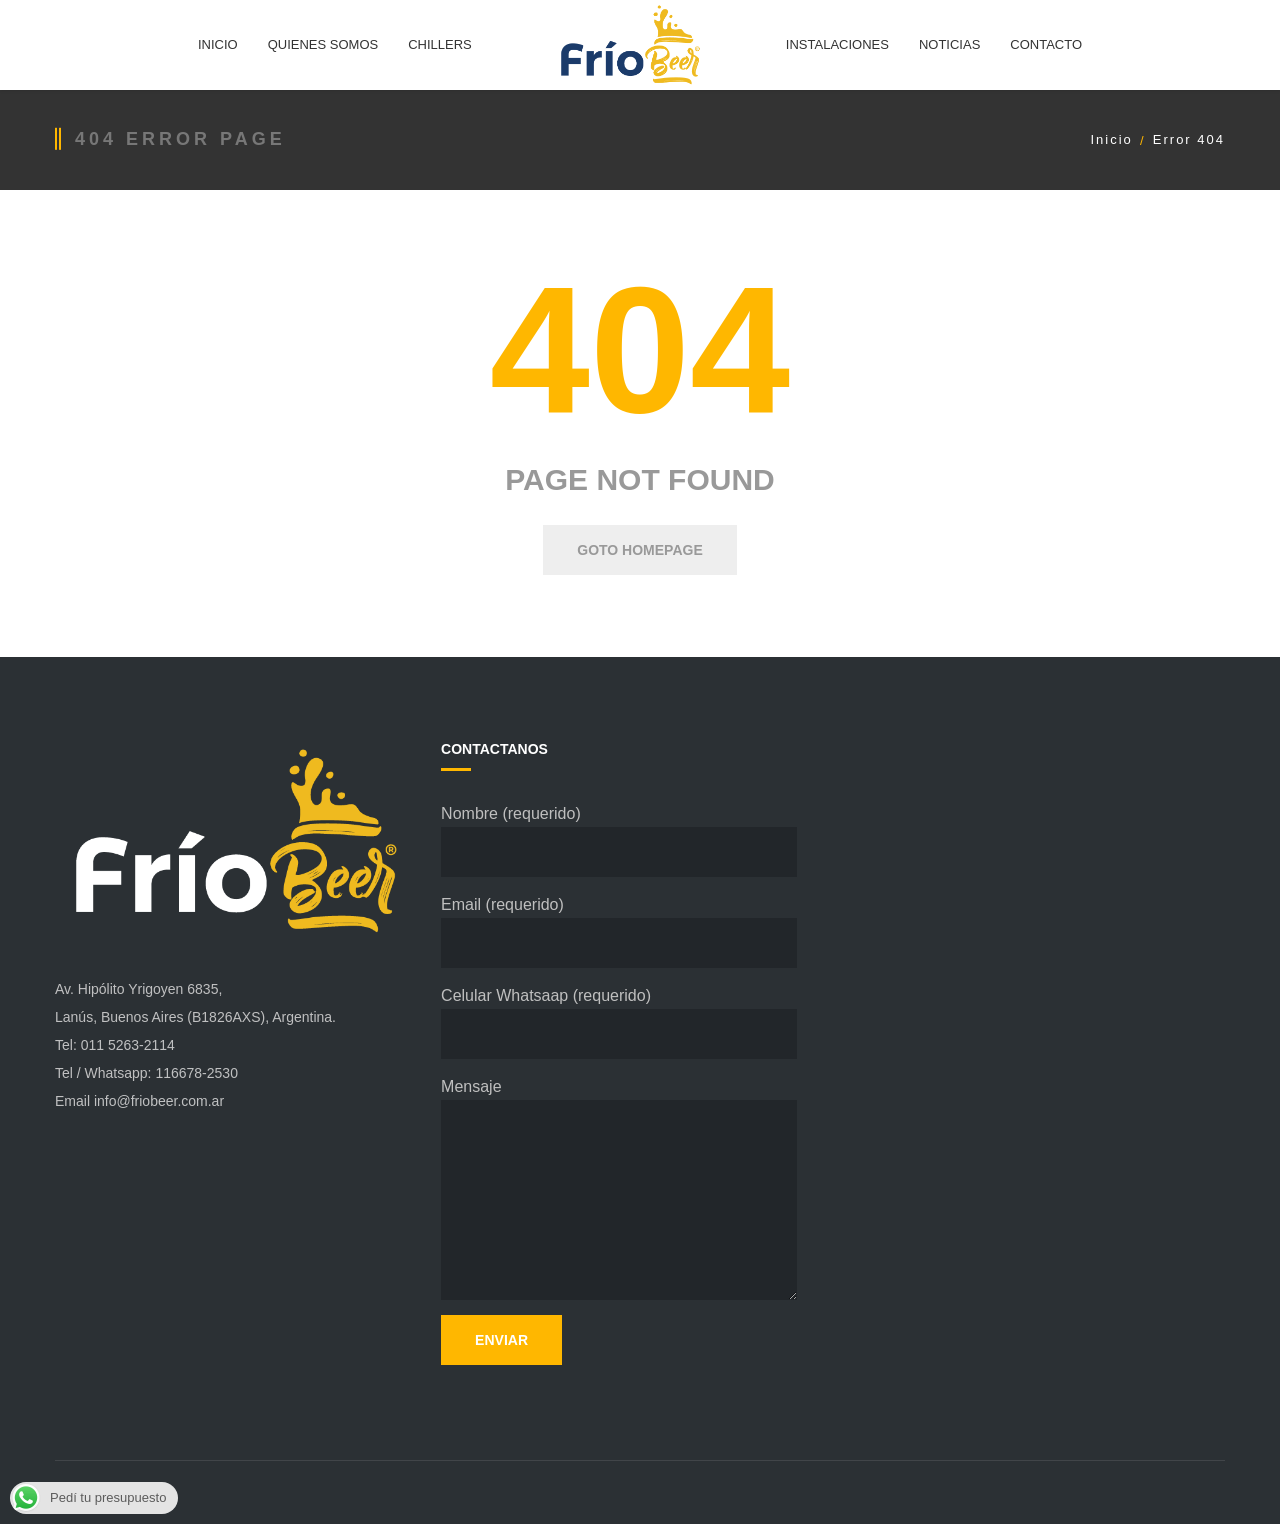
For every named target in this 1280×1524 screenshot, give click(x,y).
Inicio (1111, 139)
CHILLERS (440, 44)
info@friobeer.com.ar (159, 1101)
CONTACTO (1046, 44)
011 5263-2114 (128, 1045)
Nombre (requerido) (619, 841)
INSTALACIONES (837, 44)
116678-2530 (196, 1073)
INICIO (218, 44)
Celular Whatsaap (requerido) (619, 1023)
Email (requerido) (619, 932)
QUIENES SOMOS (323, 44)
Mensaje (619, 1189)
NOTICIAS (949, 44)
